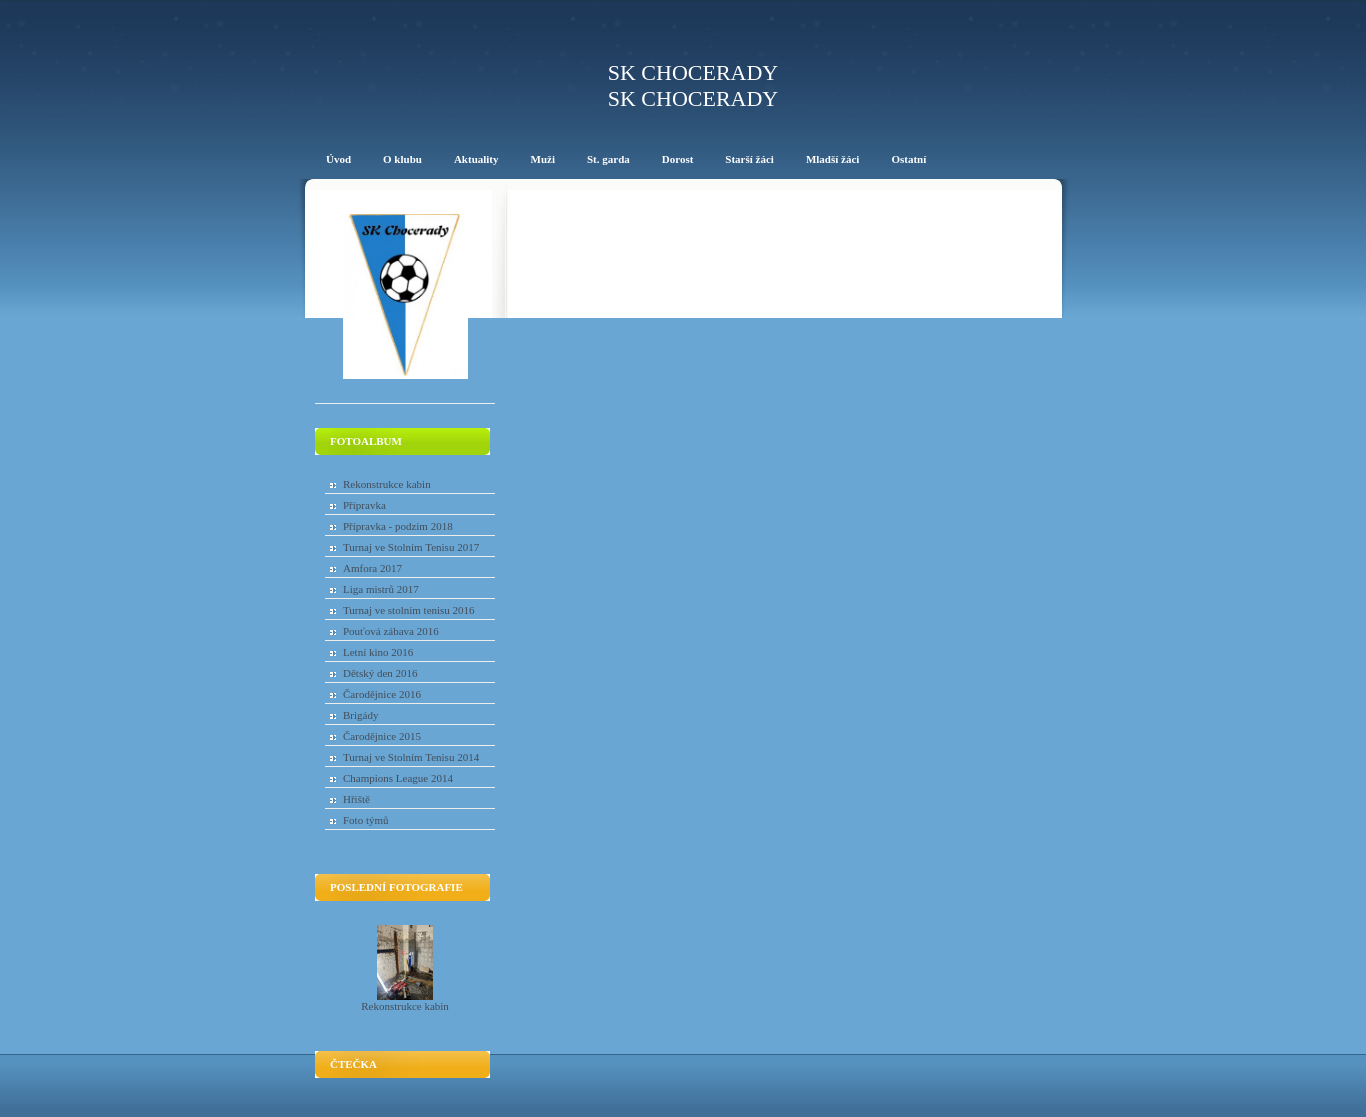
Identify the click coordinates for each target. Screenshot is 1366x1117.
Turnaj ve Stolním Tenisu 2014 (411, 757)
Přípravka (364, 505)
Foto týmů (366, 820)
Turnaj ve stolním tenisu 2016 (409, 610)
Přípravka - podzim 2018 (398, 526)
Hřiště (356, 799)
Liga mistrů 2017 (381, 589)
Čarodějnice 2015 (382, 736)
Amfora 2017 (372, 568)
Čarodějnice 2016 (382, 694)
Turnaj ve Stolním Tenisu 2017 (411, 547)
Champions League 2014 (398, 778)
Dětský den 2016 (380, 673)
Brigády (360, 715)
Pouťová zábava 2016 (391, 631)
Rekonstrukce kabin (387, 484)
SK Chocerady (693, 72)
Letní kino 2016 (378, 652)
